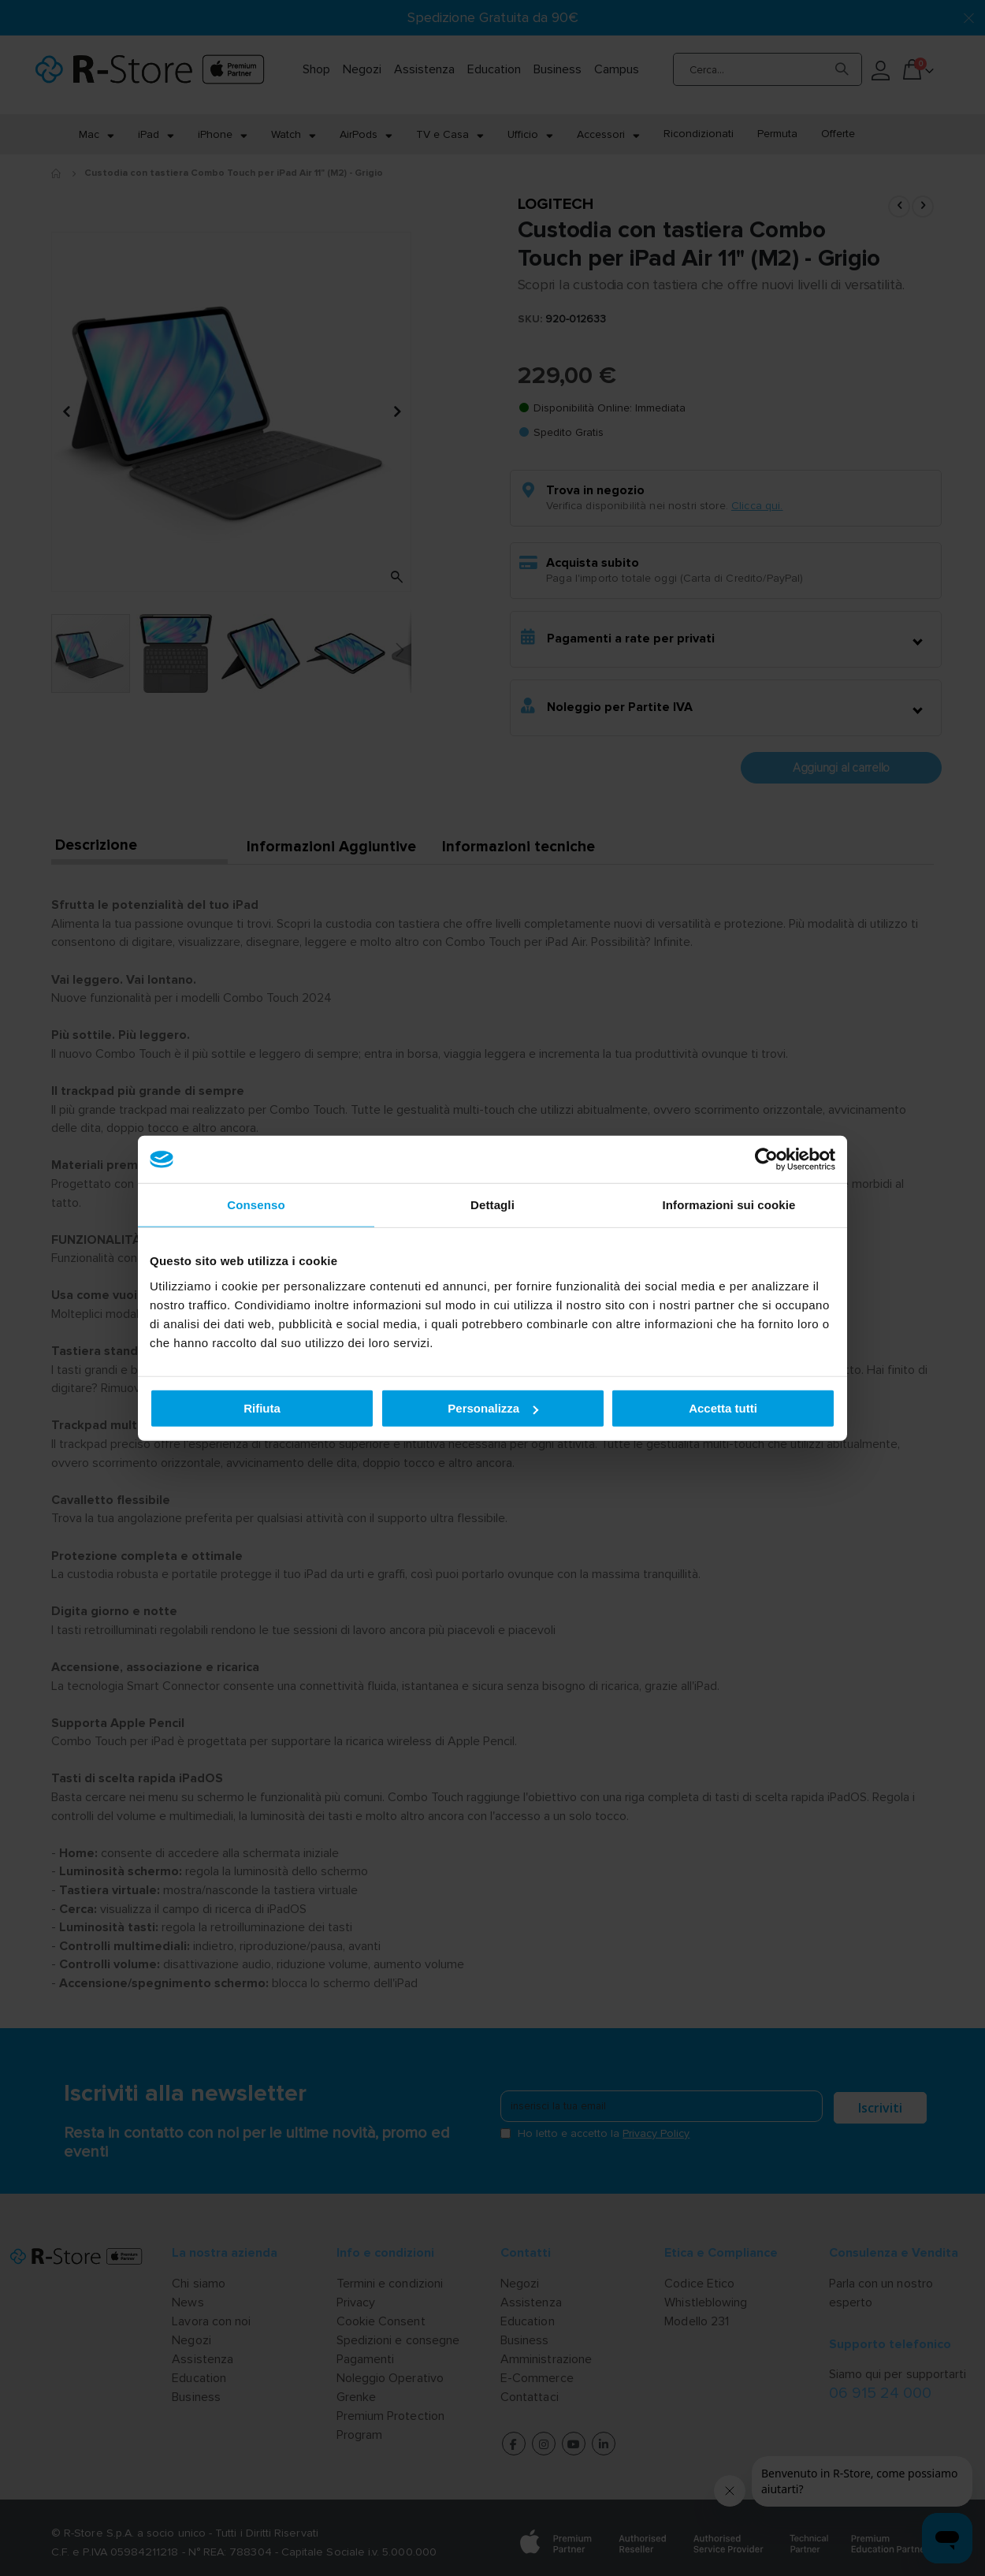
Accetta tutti (723, 1408)
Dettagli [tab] (492, 1205)
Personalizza (493, 1408)
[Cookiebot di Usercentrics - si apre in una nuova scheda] (766, 1159)
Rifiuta (262, 1408)
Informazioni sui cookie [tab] (729, 1205)
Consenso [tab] (255, 1205)
